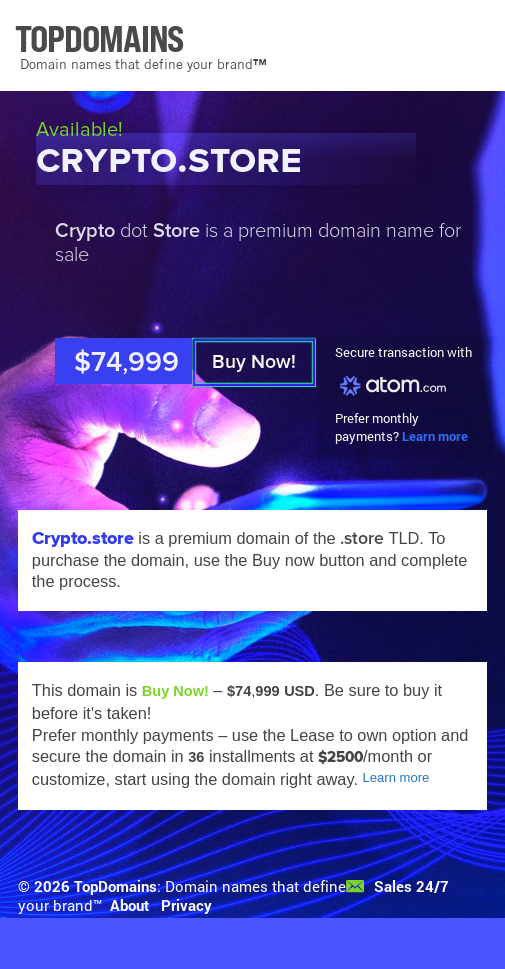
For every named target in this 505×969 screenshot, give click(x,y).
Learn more (435, 436)
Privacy (186, 905)
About (129, 905)
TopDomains (115, 886)
